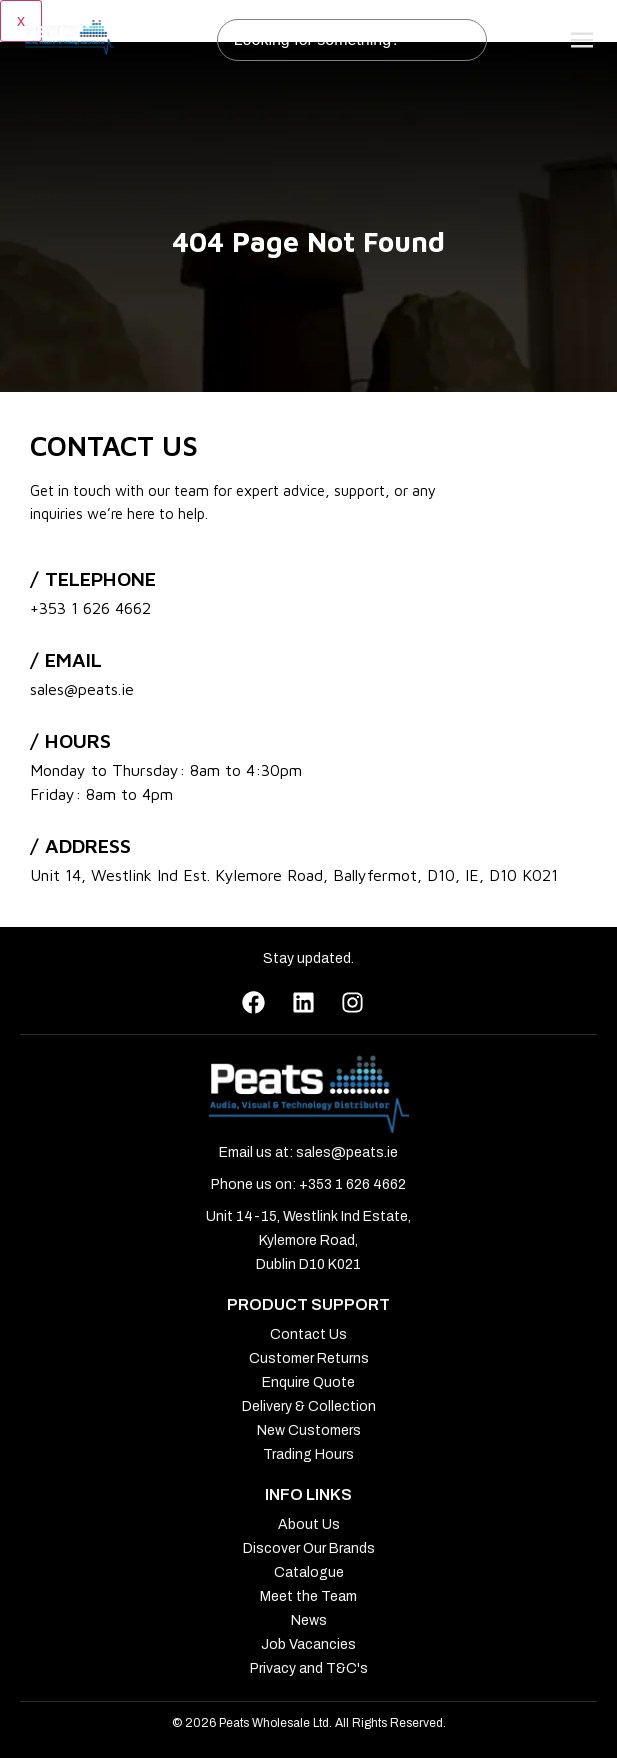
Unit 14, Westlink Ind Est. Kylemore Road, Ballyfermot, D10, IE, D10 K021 (294, 875)
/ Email (66, 659)
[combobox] (352, 40)
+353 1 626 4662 (90, 608)
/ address (80, 845)
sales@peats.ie (82, 689)
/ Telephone (93, 578)
